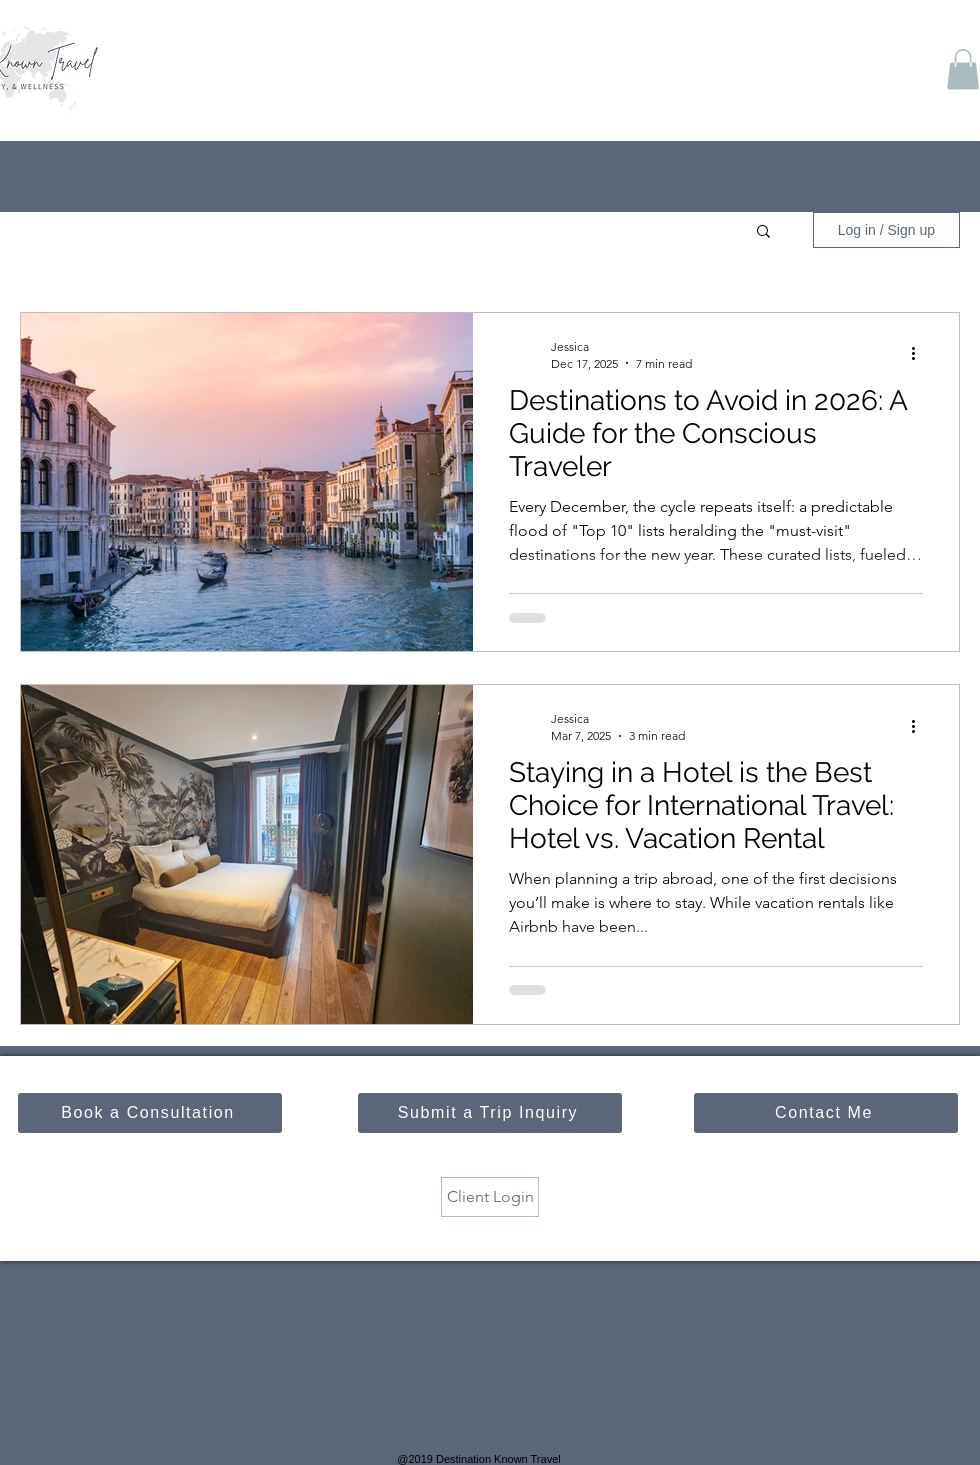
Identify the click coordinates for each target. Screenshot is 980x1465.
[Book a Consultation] (150, 1113)
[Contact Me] (826, 1113)
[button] (963, 69)
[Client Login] (490, 1197)
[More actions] (920, 354)
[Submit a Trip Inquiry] (490, 1113)
